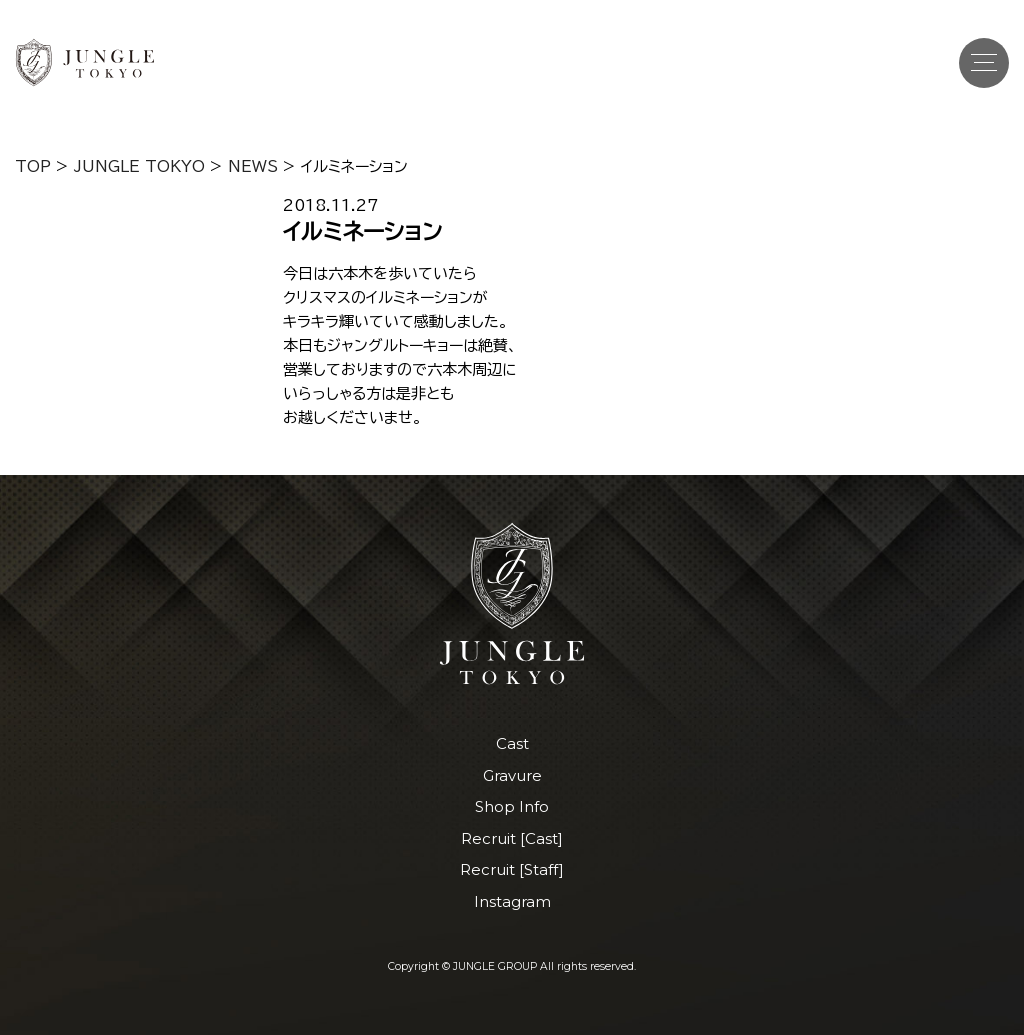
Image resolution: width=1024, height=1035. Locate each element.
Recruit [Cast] (512, 838)
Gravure (512, 775)
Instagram (512, 901)
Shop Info (512, 806)
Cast (512, 743)
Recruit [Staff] (512, 869)
